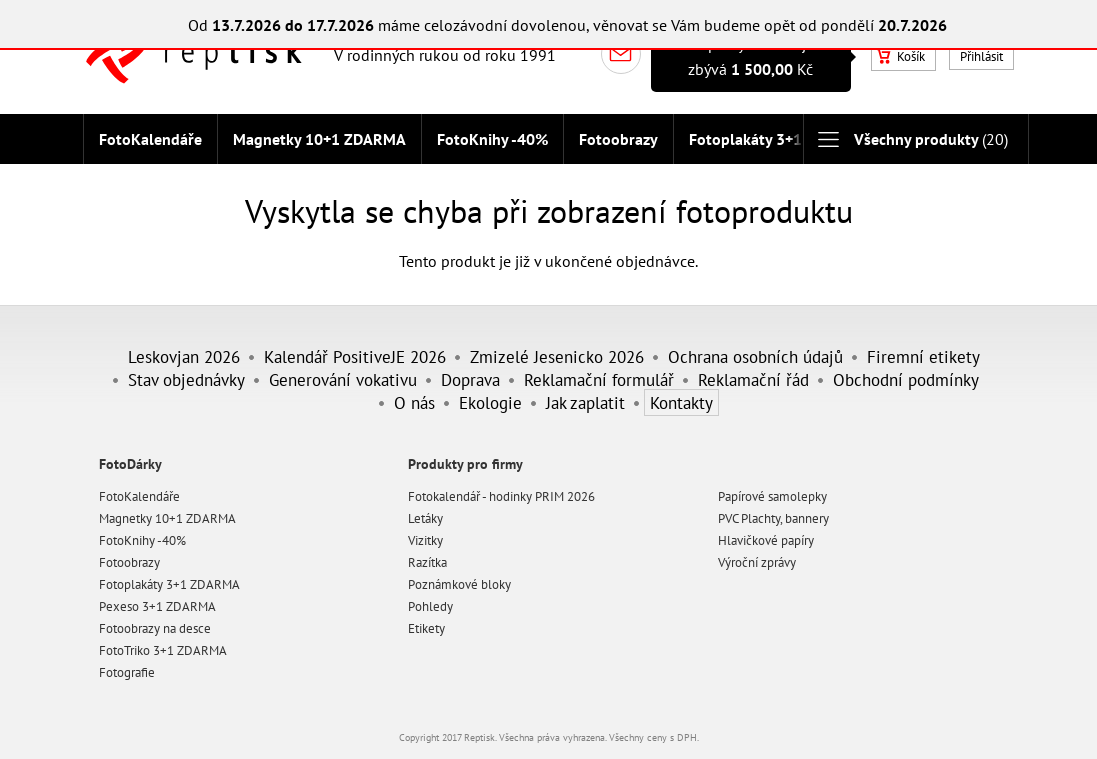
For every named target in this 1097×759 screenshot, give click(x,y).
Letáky (425, 518)
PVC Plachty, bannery (773, 518)
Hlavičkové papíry (766, 540)
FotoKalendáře (150, 139)
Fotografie (127, 672)
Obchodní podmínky (906, 379)
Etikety (426, 628)
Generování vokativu (343, 379)
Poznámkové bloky (459, 584)
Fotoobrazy (618, 139)
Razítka (427, 562)
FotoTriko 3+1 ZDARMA (163, 650)
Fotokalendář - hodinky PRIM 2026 (501, 496)
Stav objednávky (186, 379)
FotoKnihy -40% (492, 139)
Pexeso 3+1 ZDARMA (157, 606)
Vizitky (425, 540)
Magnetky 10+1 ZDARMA (319, 139)
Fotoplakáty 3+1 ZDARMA (778, 139)
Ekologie (490, 402)
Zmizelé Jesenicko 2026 (557, 356)
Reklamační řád (753, 379)
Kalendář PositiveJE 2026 (355, 356)
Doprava (470, 379)
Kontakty (681, 402)
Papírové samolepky (772, 496)
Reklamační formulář (599, 379)
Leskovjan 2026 (184, 356)
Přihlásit (981, 56)
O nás (414, 402)
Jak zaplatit (585, 402)
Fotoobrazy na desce (155, 628)
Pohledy (430, 606)
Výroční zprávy (757, 562)
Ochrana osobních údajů (755, 356)
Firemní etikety (923, 356)
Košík (901, 56)
